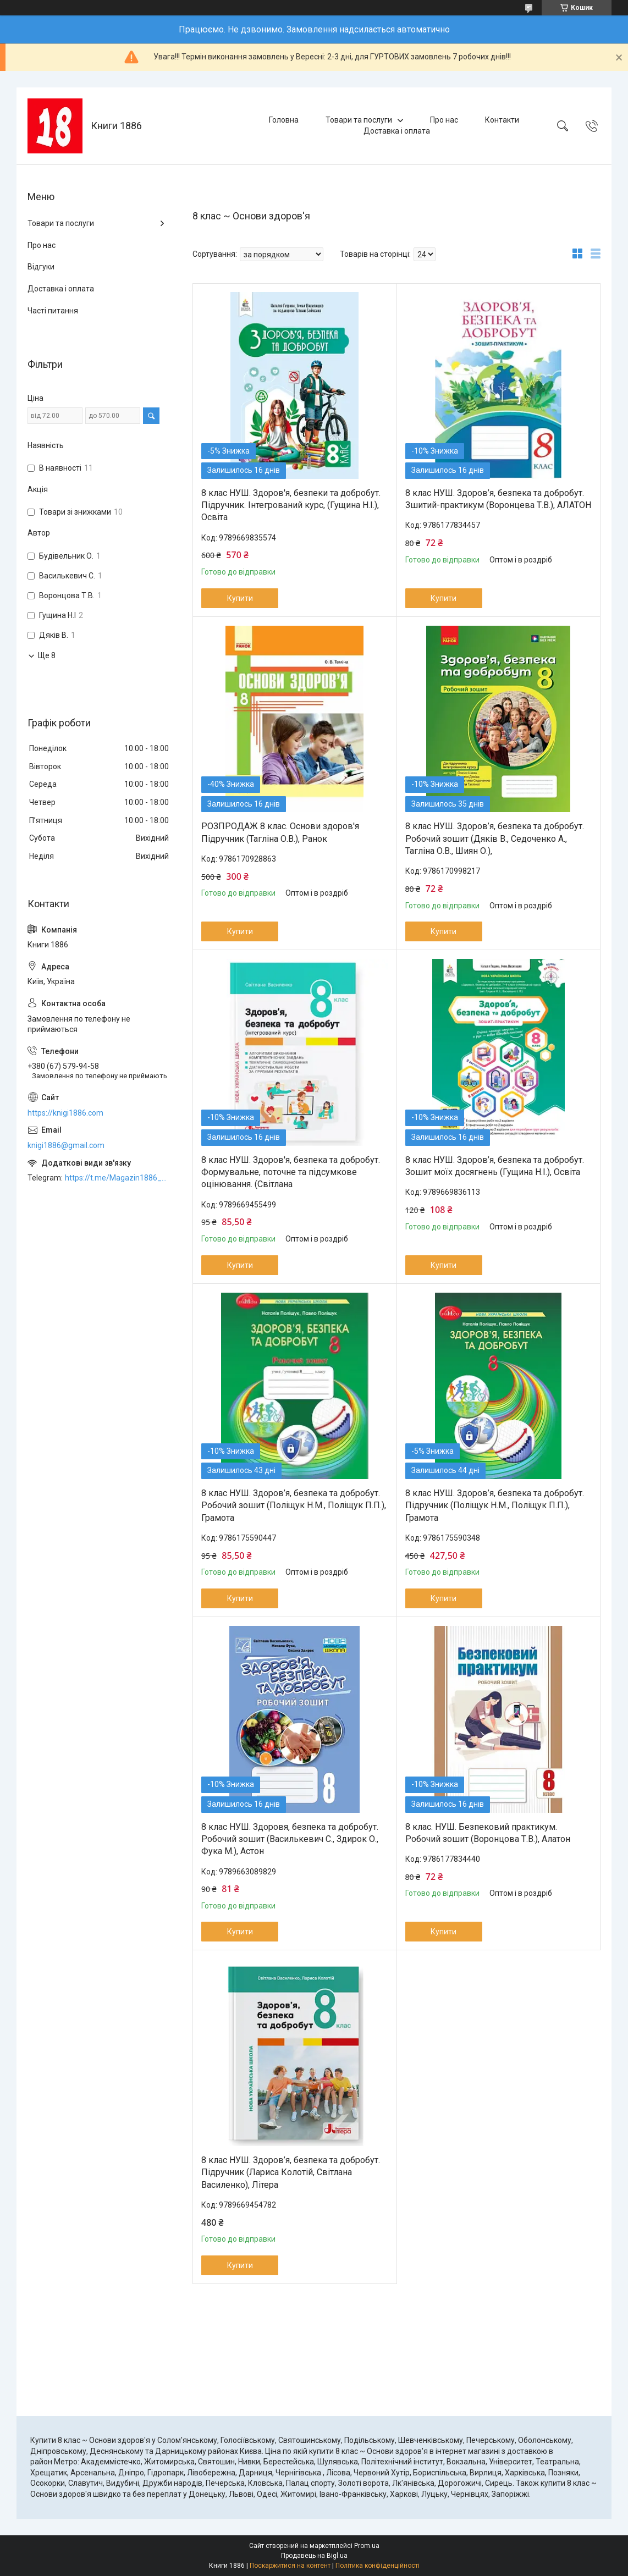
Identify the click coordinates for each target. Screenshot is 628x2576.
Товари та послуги (359, 119)
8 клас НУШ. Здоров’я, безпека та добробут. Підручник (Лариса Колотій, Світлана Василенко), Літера (290, 2172)
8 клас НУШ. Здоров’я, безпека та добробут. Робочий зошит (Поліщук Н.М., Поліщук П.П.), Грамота (293, 1505)
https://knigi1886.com (65, 1112)
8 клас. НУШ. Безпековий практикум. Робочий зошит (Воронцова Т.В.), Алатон (487, 1833)
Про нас (444, 119)
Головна (284, 119)
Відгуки (40, 266)
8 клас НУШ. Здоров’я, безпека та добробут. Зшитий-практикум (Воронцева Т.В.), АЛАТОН (498, 499)
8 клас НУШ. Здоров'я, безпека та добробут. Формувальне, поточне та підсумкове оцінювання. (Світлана (290, 1172)
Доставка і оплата (396, 130)
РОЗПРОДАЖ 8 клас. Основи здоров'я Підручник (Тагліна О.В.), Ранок (280, 832)
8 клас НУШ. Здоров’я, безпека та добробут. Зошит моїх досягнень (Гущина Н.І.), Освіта (494, 1166)
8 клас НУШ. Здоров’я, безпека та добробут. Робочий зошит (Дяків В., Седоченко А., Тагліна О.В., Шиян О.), (494, 838)
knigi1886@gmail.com (65, 1145)
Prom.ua (366, 2546)
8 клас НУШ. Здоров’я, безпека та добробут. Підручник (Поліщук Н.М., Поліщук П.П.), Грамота (494, 1505)
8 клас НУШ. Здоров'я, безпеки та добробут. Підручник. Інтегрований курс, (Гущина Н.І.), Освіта (291, 505)
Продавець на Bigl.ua (314, 2556)
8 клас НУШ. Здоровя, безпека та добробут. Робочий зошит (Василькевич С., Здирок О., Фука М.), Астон (289, 1839)
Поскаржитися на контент (290, 2565)
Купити (240, 598)
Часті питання (52, 310)
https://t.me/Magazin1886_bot (117, 1177)
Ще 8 (47, 655)
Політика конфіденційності (377, 2565)
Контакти (502, 119)
